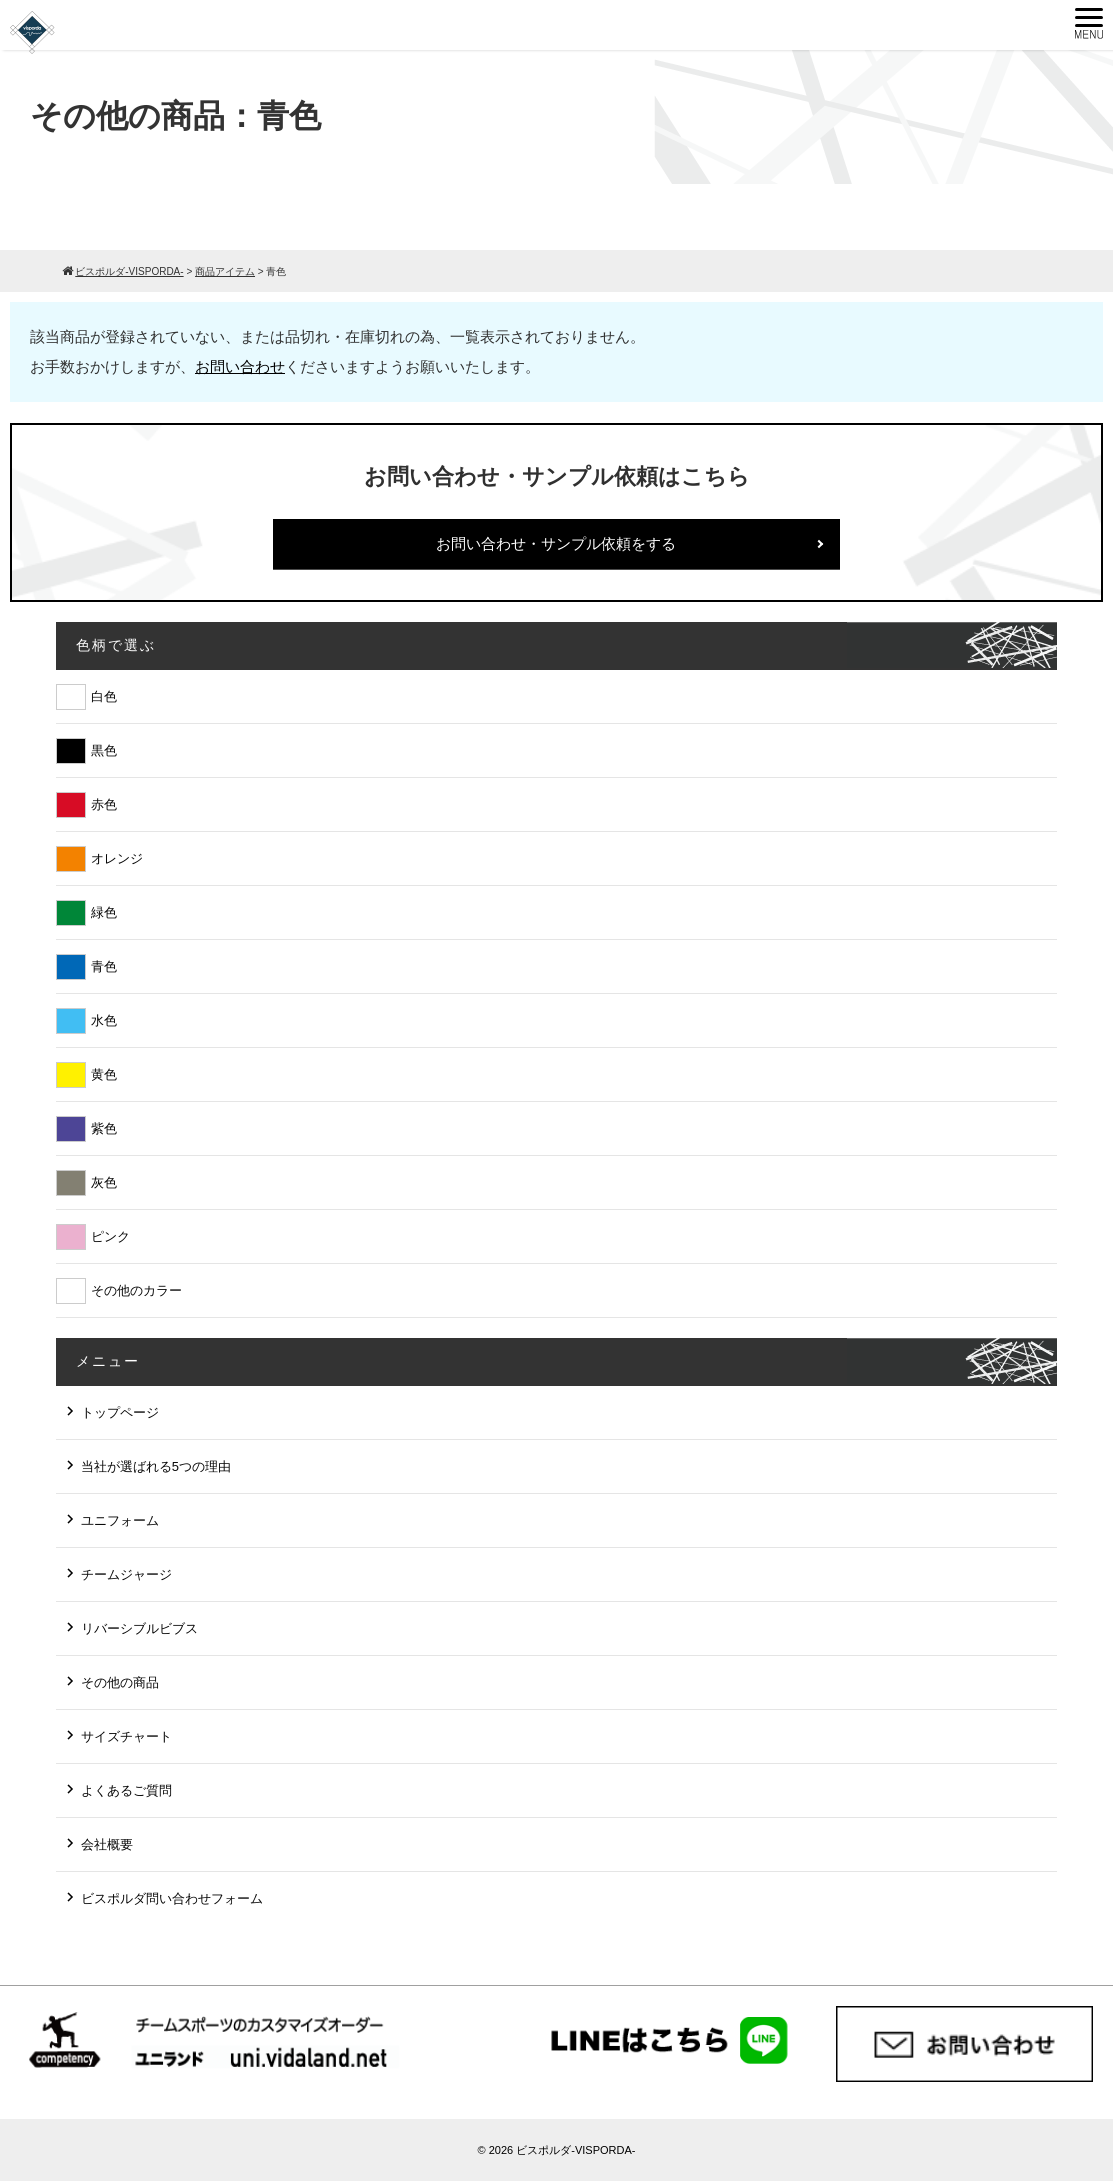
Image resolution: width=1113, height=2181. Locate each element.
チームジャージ (126, 1574)
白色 (104, 696)
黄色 (104, 1074)
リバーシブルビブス (139, 1628)
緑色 (104, 912)
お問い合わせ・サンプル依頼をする (556, 543)
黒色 (104, 750)
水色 (104, 1020)
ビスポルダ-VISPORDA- (575, 2150)
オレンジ (117, 858)
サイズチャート (126, 1736)
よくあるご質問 (126, 1790)
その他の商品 (120, 1682)
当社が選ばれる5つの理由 (156, 1466)
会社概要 (107, 1844)
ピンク (110, 1236)
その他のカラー (136, 1290)
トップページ (120, 1412)
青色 (104, 966)
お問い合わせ (240, 366)
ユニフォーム (120, 1520)
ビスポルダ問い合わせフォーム (172, 1898)
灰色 (104, 1182)
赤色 (104, 804)
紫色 (104, 1128)
